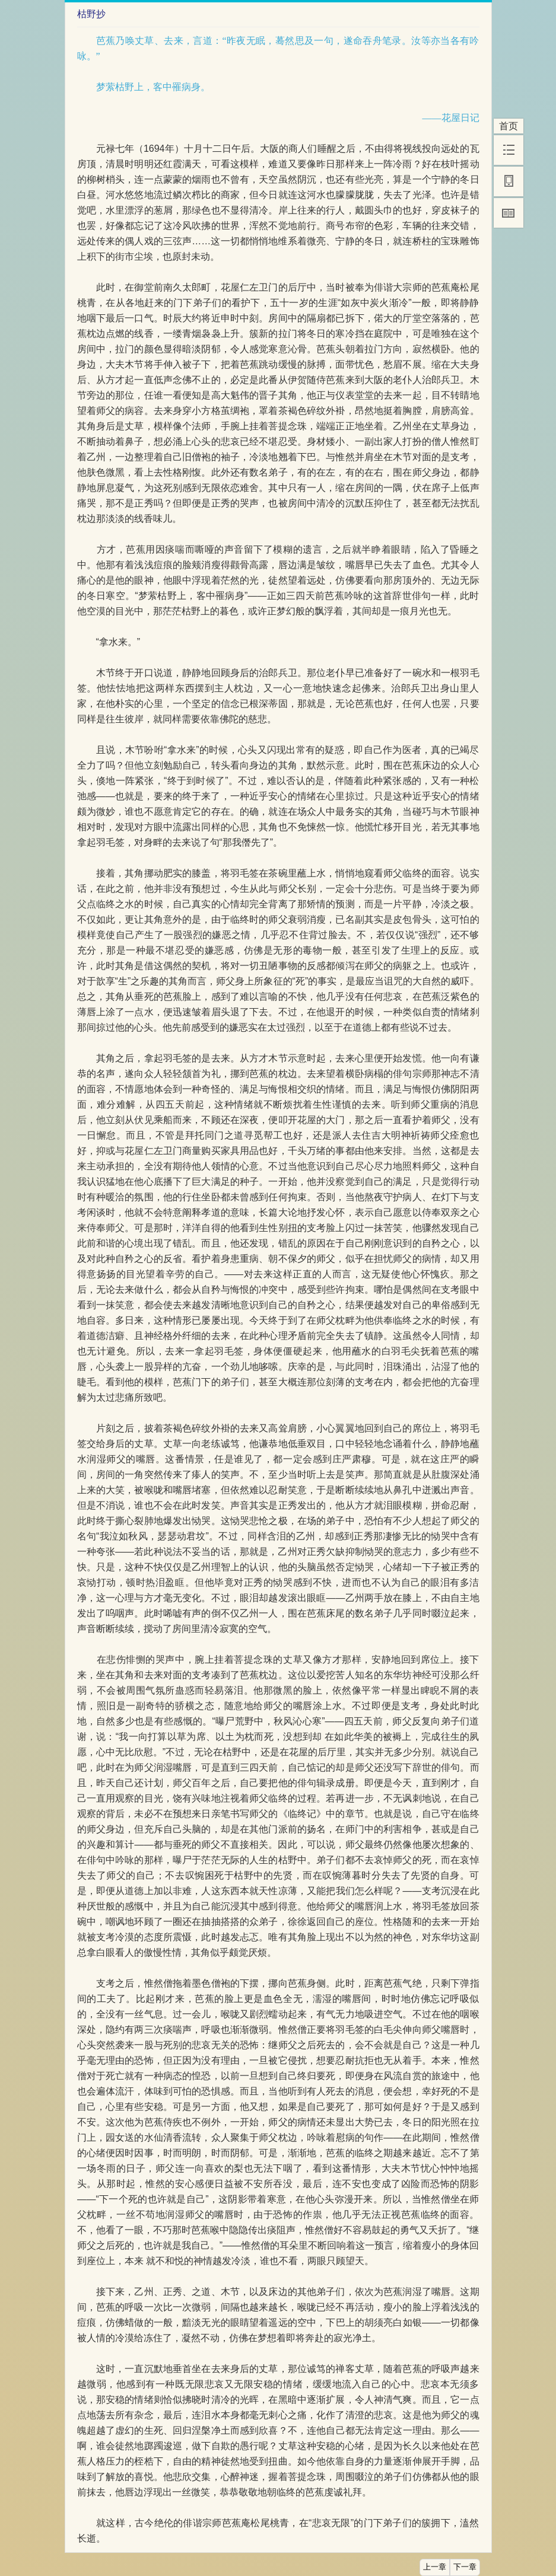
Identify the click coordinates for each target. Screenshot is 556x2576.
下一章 (464, 2567)
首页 (508, 126)
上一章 (434, 2567)
